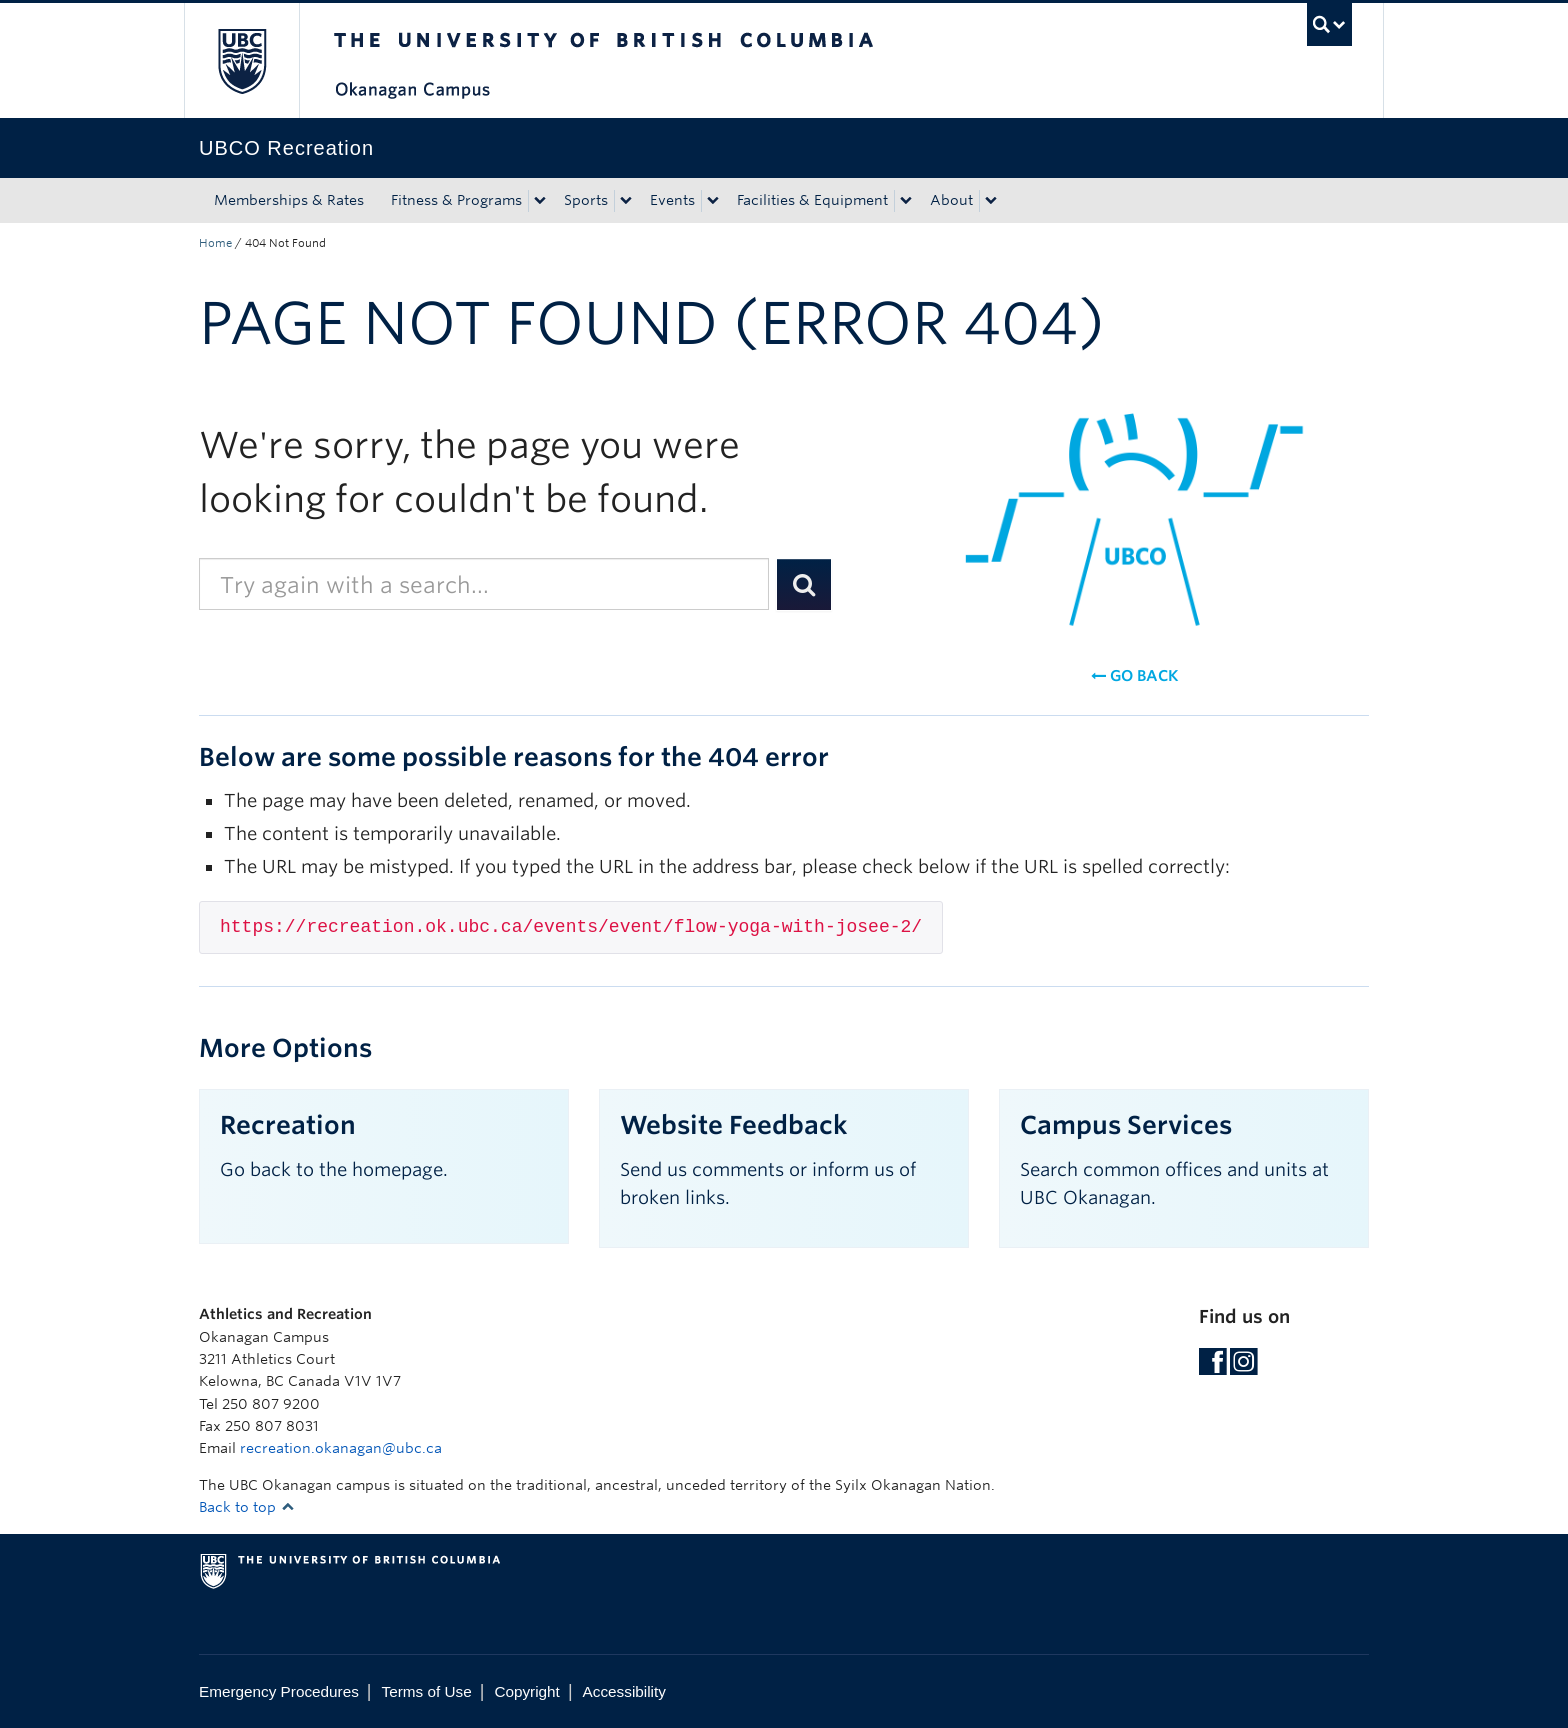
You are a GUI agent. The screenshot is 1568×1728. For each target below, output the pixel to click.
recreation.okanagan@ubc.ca (341, 1448)
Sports (586, 200)
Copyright (526, 1691)
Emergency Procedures (279, 1691)
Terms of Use (427, 1691)
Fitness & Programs (456, 200)
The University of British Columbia (241, 60)
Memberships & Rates (289, 200)
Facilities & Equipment (812, 200)
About (951, 200)
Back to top (247, 1507)
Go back (1134, 676)
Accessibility (624, 1691)
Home (215, 243)
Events (672, 200)
